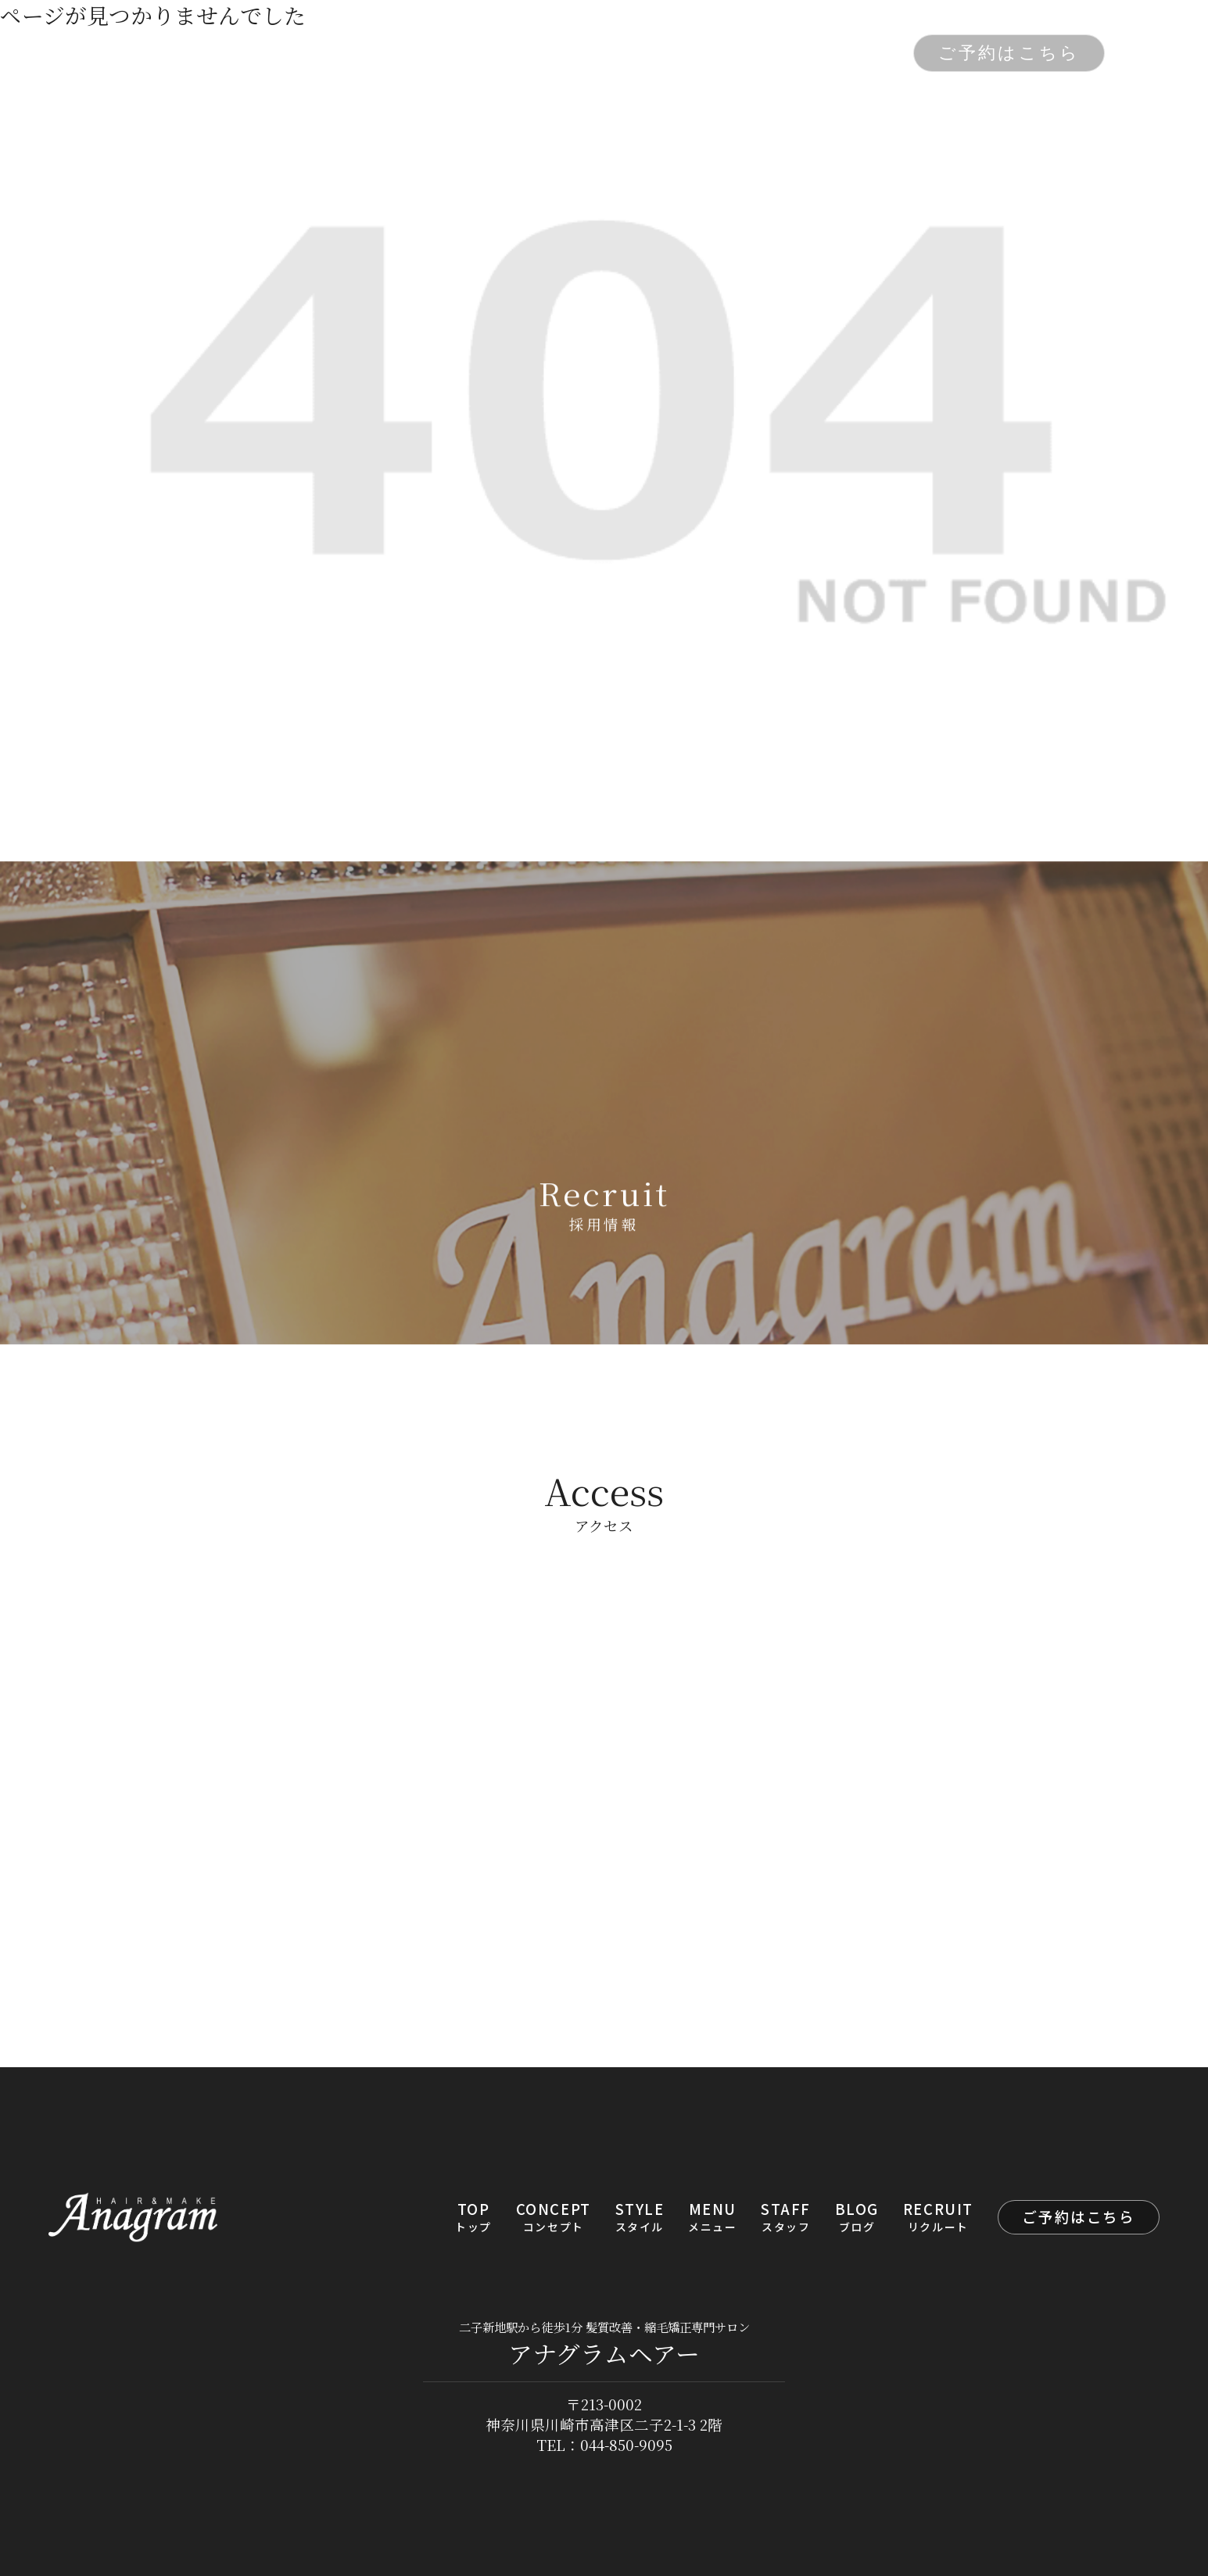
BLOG (753, 54)
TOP (305, 54)
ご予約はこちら (1009, 53)
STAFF (670, 54)
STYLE (500, 54)
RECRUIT (846, 54)
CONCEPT (397, 54)
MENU (585, 54)
